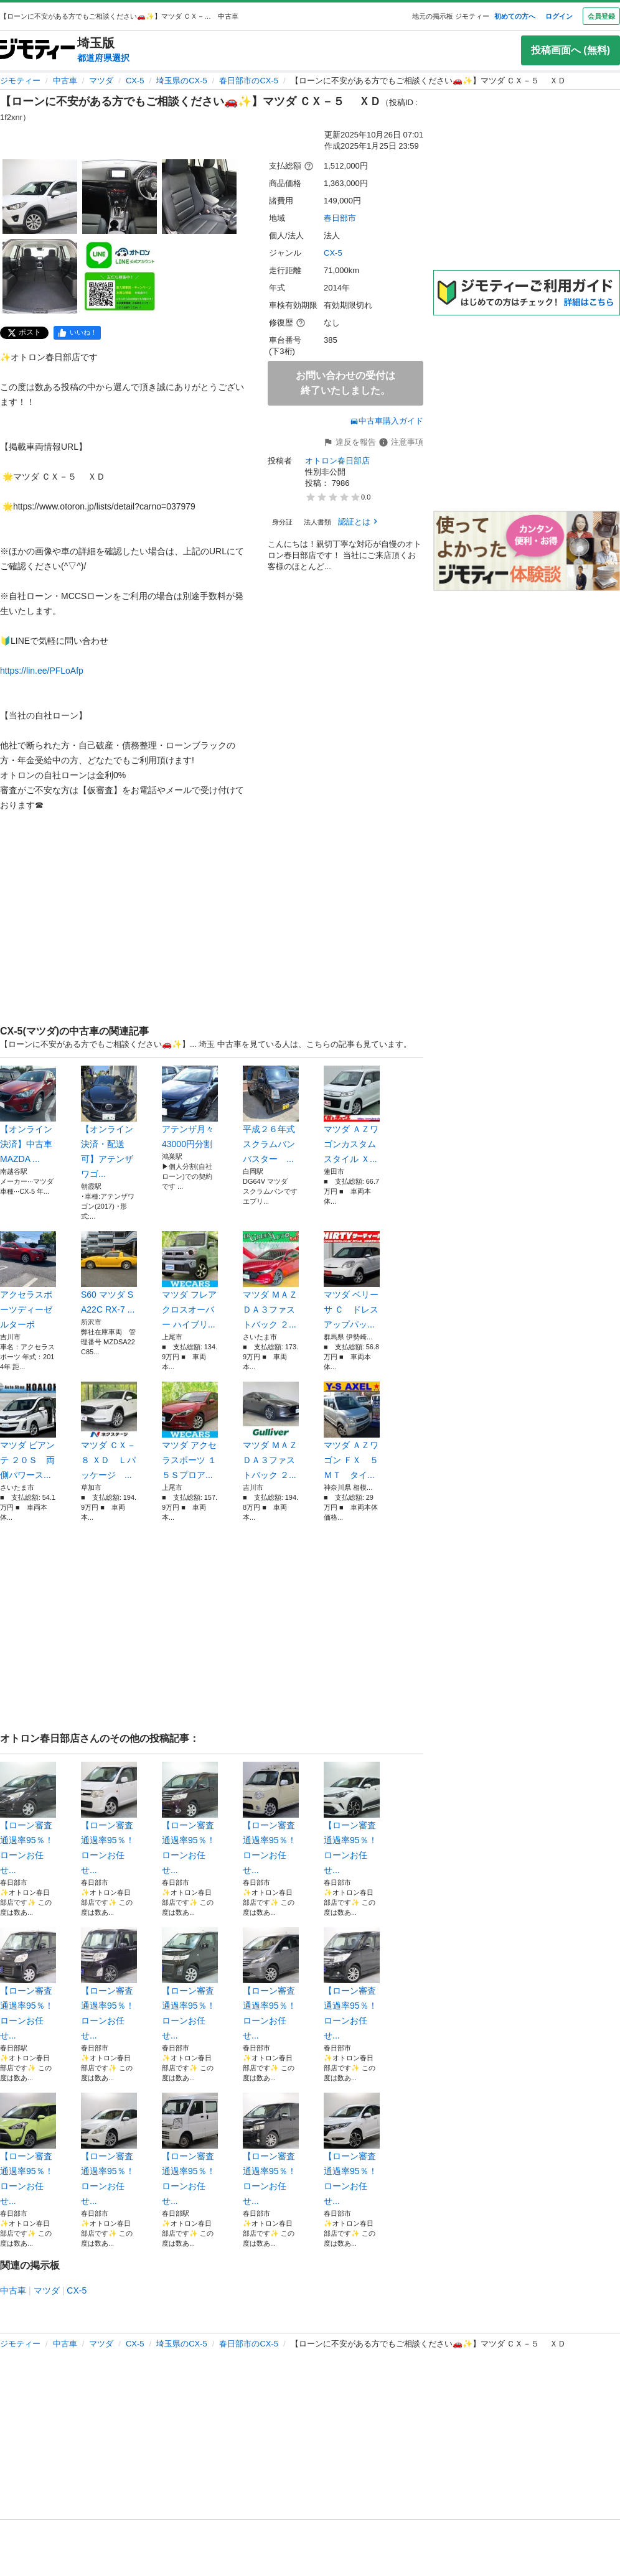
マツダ (101, 80)
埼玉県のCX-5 (181, 80)
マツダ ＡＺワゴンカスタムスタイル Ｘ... (352, 1115)
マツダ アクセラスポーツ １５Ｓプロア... (190, 1431)
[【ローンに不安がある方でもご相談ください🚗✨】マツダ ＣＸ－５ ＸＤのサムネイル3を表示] (199, 196)
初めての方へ (514, 16)
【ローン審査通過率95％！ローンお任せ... (28, 1818)
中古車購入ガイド (386, 420)
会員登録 (601, 16)
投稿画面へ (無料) (570, 50)
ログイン (559, 16)
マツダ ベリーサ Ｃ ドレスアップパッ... (352, 1280)
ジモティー (20, 80)
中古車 (65, 80)
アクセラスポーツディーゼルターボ (28, 1280)
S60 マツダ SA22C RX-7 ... (109, 1272)
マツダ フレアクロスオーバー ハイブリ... (190, 1280)
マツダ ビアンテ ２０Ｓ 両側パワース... (28, 1431)
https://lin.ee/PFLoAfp (41, 671)
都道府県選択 (103, 58)
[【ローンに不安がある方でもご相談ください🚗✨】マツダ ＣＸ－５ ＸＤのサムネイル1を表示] (40, 196)
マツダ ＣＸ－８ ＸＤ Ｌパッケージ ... (109, 1431)
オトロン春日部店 (337, 460)
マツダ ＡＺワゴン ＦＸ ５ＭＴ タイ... (352, 1431)
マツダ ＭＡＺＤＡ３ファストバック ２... (271, 1280)
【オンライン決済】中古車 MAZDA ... (28, 1115)
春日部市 (340, 218)
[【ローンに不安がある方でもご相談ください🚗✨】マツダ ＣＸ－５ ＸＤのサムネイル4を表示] (40, 276)
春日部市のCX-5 (248, 80)
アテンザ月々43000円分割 (190, 1107)
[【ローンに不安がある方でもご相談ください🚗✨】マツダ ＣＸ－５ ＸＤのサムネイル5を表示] (119, 276)
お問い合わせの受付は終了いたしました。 (345, 383)
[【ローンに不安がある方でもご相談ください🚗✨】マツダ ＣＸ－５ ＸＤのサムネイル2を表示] (119, 196)
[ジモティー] (37, 50)
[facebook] (77, 333)
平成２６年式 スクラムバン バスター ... (271, 1115)
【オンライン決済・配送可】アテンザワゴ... (109, 1122)
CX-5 (135, 80)
